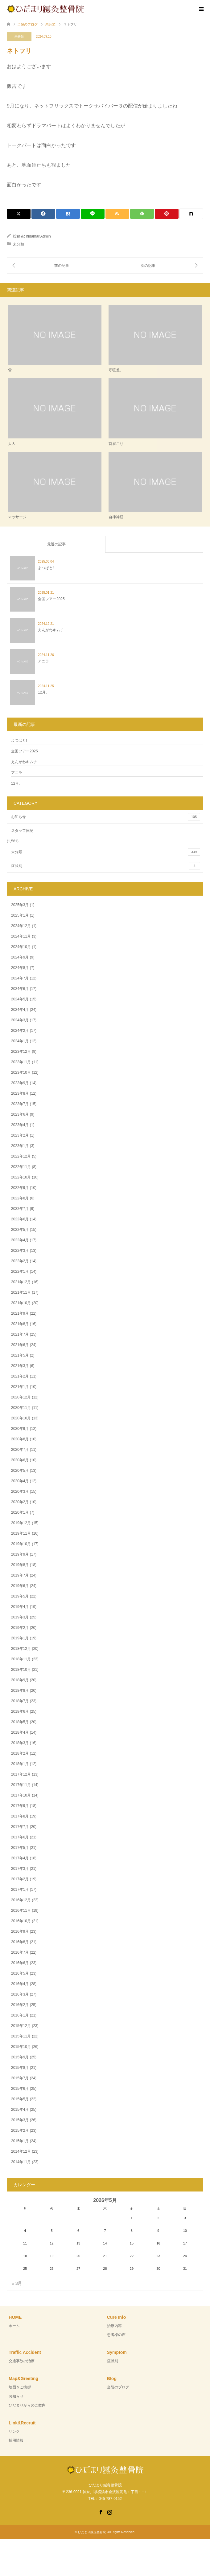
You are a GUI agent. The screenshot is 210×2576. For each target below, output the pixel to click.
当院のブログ (118, 2387)
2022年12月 (21, 1156)
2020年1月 (20, 1512)
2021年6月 (20, 1345)
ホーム (14, 2326)
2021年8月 (20, 1324)
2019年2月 (20, 1628)
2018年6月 (20, 1711)
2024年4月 (20, 1009)
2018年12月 (21, 1648)
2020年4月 (20, 1481)
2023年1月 (20, 1146)
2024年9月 (20, 957)
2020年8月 (20, 1439)
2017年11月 (21, 1785)
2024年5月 (20, 999)
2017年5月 (20, 1848)
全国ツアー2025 (24, 751)
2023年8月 (20, 1093)
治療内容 (114, 2326)
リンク (14, 2431)
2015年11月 (21, 2036)
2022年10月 (21, 1177)
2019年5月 (20, 1596)
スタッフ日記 (22, 830)
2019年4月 (20, 1607)
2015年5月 (20, 2099)
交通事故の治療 (22, 2361)
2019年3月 (20, 1617)
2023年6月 (20, 1114)
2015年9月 (20, 2057)
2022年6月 (20, 1219)
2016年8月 (20, 1942)
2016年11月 (21, 1910)
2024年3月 (20, 1020)
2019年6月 (20, 1586)
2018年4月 (20, 1732)
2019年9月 (20, 1554)
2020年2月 (20, 1502)
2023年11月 (21, 1062)
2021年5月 (20, 1355)
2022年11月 (21, 1167)
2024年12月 (21, 926)
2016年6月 (20, 1963)
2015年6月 (20, 2088)
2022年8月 (20, 1198)
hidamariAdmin (38, 236)
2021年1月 (20, 1387)
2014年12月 (21, 2151)
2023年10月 (21, 1072)
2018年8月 (20, 1690)
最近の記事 (56, 544)
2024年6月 (20, 989)
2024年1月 (20, 1041)
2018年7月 (20, 1701)
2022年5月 (20, 1229)
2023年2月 (20, 1135)
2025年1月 (20, 915)
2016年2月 (20, 2005)
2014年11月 (21, 2162)
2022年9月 (20, 1188)
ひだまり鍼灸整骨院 (92, 2532)
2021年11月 (21, 1292)
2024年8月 (20, 968)
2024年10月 (21, 947)
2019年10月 (21, 1544)
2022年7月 (20, 1209)
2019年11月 (21, 1533)
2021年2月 (20, 1376)
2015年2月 (20, 2130)
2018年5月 (20, 1722)
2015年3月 (20, 2120)
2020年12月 (21, 1397)
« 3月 (17, 2283)
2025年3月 (20, 905)
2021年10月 (21, 1303)
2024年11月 (21, 936)
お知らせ (105, 816)
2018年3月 (20, 1743)
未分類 (19, 36)
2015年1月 (20, 2141)
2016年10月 (21, 1921)
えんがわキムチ (24, 762)
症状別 (105, 865)
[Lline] (93, 214)
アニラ (16, 773)
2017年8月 (20, 1816)
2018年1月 (20, 1764)
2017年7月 (20, 1827)
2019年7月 (20, 1575)
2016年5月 (20, 1973)
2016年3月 (20, 1994)
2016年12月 (21, 1900)
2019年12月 (21, 1523)
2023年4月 (20, 1125)
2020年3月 (20, 1491)
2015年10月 (21, 2047)
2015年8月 (20, 2067)
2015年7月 (20, 2078)
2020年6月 (20, 1460)
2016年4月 (20, 1984)
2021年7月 (20, 1334)
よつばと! (19, 740)
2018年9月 (20, 1680)
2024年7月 (20, 978)
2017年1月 (20, 1889)
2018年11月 (21, 1659)
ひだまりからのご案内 (27, 2405)
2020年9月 (20, 1428)
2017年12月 (21, 1774)
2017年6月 (20, 1837)
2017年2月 (20, 1879)
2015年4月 (20, 2109)
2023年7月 (20, 1104)
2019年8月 (20, 1565)
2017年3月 (20, 1868)
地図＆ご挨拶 (20, 2387)
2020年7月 (20, 1449)
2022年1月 (20, 1271)
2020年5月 (20, 1470)
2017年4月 (20, 1858)
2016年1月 (20, 2015)
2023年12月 (21, 1051)
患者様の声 (116, 2335)
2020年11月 (21, 1408)
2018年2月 (20, 1753)
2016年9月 (20, 1931)
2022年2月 (20, 1261)
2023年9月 (20, 1083)
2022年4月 (20, 1240)
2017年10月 (21, 1795)
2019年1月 (20, 1638)
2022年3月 (20, 1250)
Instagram (109, 2511)
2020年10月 (21, 1418)
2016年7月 (20, 1952)
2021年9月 (20, 1313)
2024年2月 (20, 1030)
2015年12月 (21, 2026)
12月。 (17, 783)
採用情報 (16, 2440)
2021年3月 (20, 1366)
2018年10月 (21, 1669)
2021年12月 (21, 1282)
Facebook (100, 2511)
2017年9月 (20, 1806)
